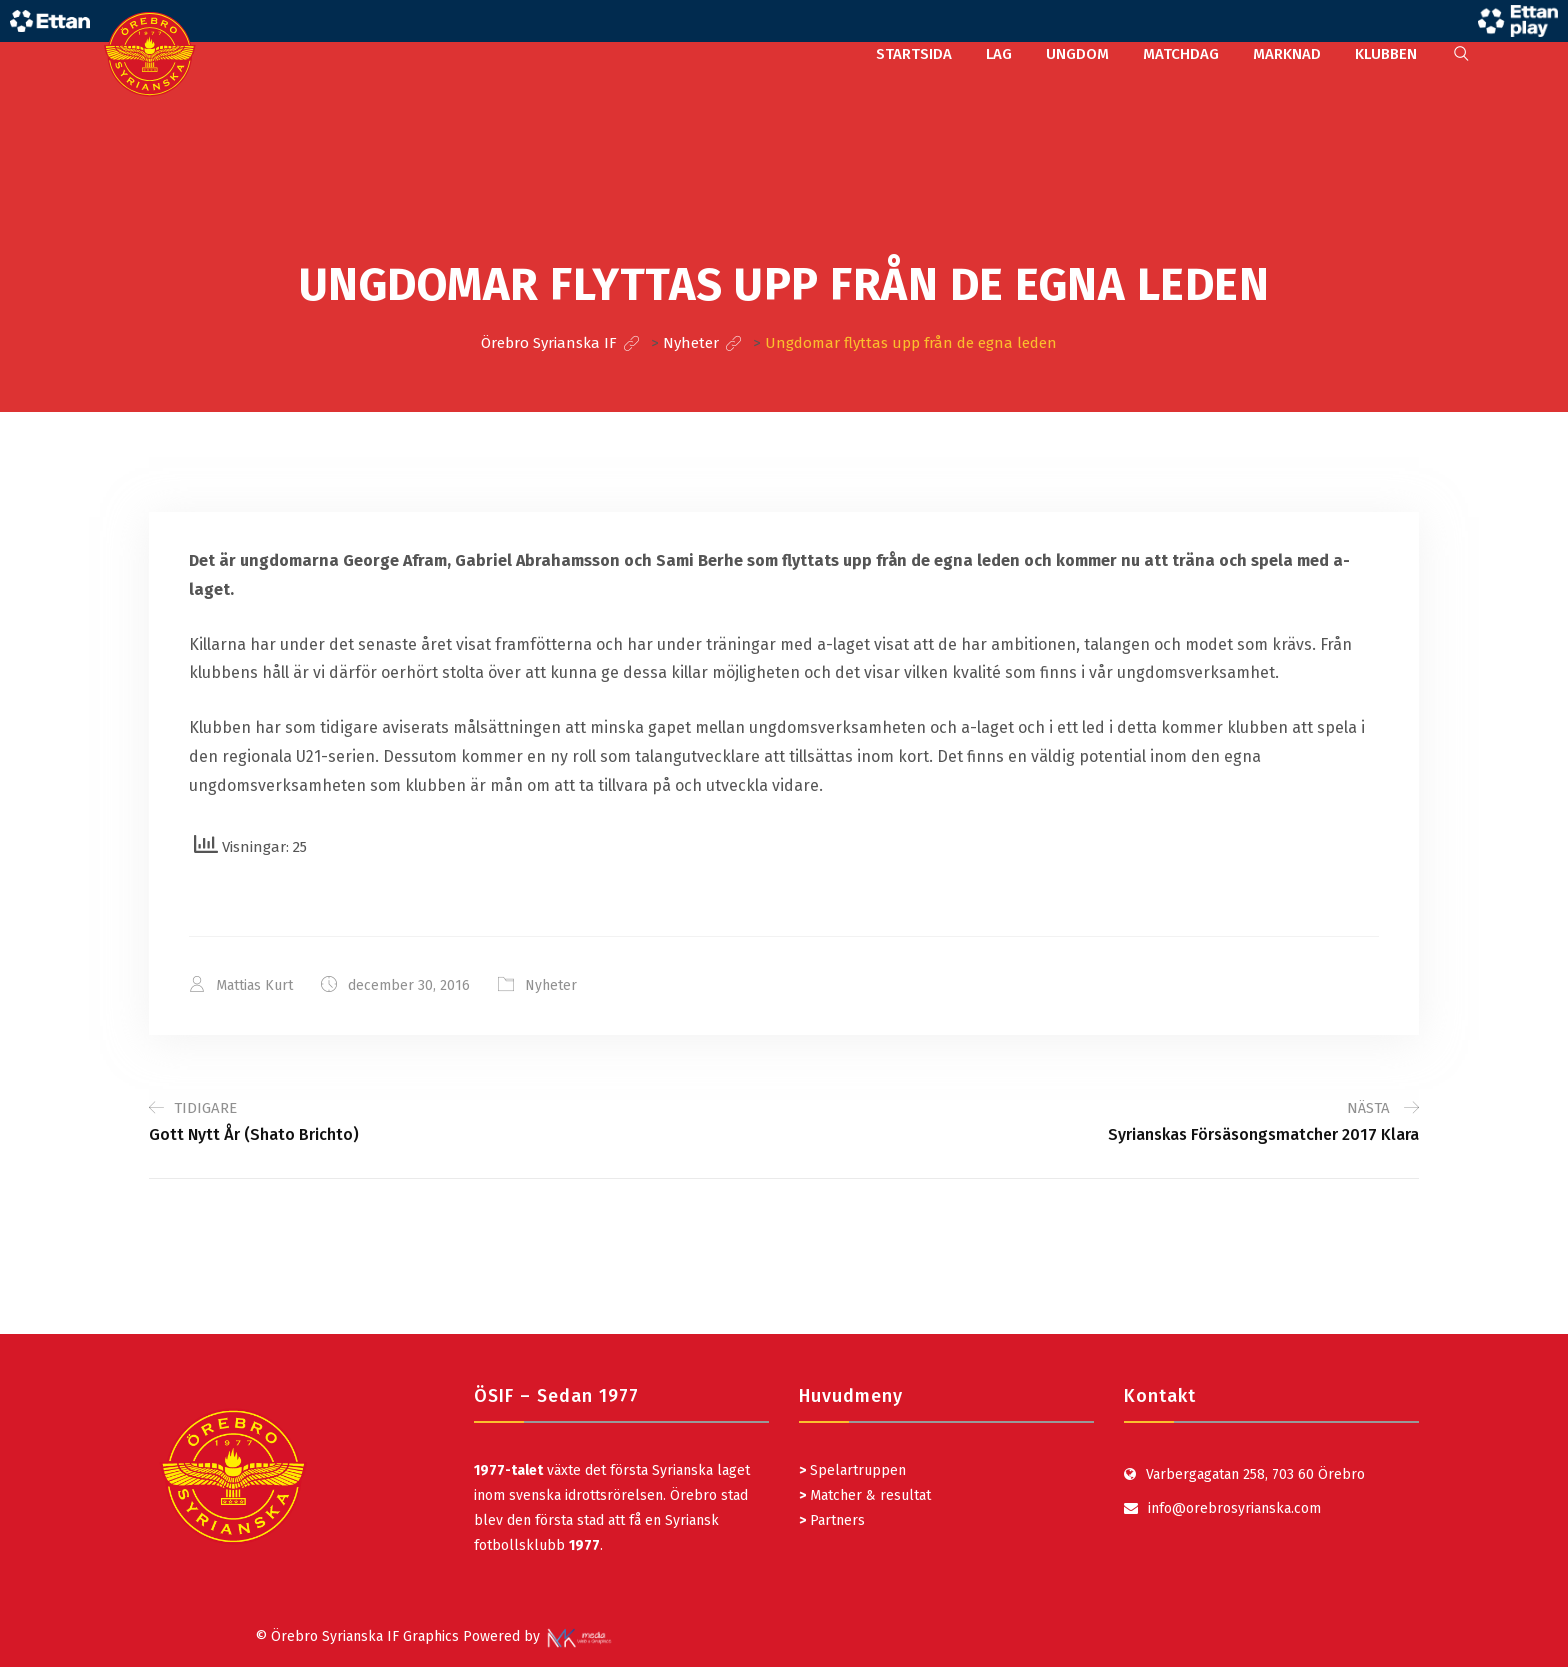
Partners (832, 1520)
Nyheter (551, 985)
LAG (999, 54)
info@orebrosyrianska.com (1234, 1508)
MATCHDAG (1181, 54)
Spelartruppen (856, 1470)
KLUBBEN (1386, 54)
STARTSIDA (914, 54)
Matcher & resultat (865, 1495)
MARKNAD (1287, 54)
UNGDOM (1077, 54)
